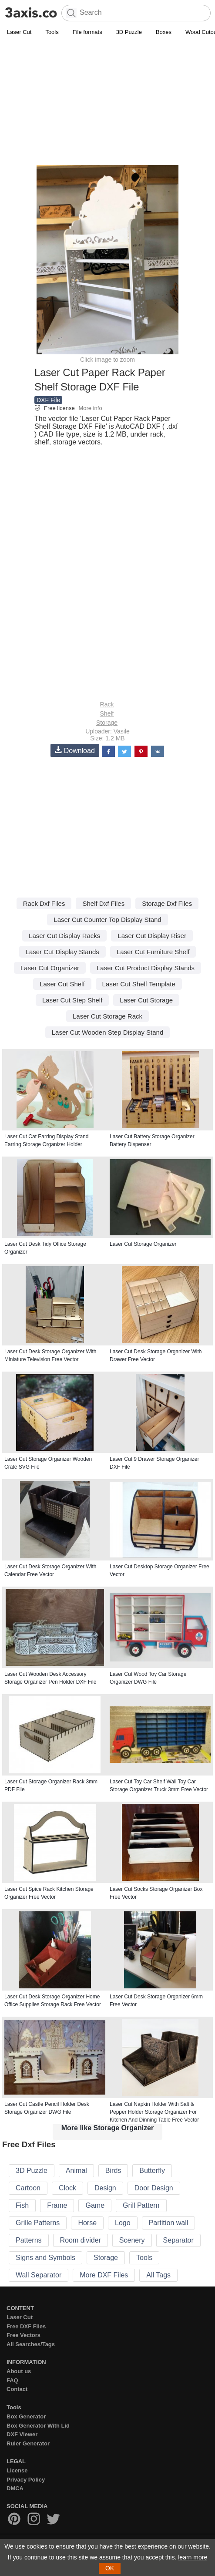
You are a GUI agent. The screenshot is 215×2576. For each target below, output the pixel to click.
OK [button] (109, 2568)
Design (105, 2188)
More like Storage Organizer (107, 2128)
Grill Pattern (141, 2205)
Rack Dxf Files (44, 903)
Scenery (132, 2240)
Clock (67, 2188)
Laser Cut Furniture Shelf (153, 951)
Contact (17, 2389)
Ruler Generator (28, 2443)
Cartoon (28, 2188)
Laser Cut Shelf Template (138, 984)
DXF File (48, 400)
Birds (113, 2170)
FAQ (12, 2380)
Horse (87, 2222)
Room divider (80, 2240)
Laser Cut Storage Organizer (143, 1244)
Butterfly (152, 2170)
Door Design (153, 2188)
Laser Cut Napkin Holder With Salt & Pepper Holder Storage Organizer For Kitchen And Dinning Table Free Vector (154, 2112)
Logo (123, 2222)
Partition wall (168, 2222)
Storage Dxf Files (167, 903)
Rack (107, 704)
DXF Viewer (22, 2434)
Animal (76, 2170)
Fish (22, 2205)
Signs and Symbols (45, 2257)
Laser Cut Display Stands (62, 951)
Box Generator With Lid (38, 2425)
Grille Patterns (38, 2222)
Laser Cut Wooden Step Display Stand (108, 1032)
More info (90, 408)
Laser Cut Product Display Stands (146, 968)
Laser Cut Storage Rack (107, 1016)
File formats (87, 32)
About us (19, 2371)
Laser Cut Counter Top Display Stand (107, 919)
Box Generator (26, 2416)
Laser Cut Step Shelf (72, 1000)
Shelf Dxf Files (103, 903)
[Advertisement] (107, 103)
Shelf (107, 713)
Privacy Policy (26, 2479)
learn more (192, 2557)
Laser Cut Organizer (49, 968)
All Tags (158, 2275)
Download (75, 750)
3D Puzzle (129, 32)
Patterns (29, 2240)
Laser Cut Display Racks (64, 935)
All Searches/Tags (31, 2344)
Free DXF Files (26, 2326)
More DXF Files (104, 2275)
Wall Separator (38, 2275)
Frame (57, 2205)
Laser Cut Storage (146, 1000)
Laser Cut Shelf (62, 984)
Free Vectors (23, 2335)
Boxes (163, 32)
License (17, 2470)
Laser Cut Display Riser (152, 935)
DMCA (15, 2488)
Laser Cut (19, 32)
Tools (51, 32)
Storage (107, 722)
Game (94, 2205)
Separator (178, 2240)
